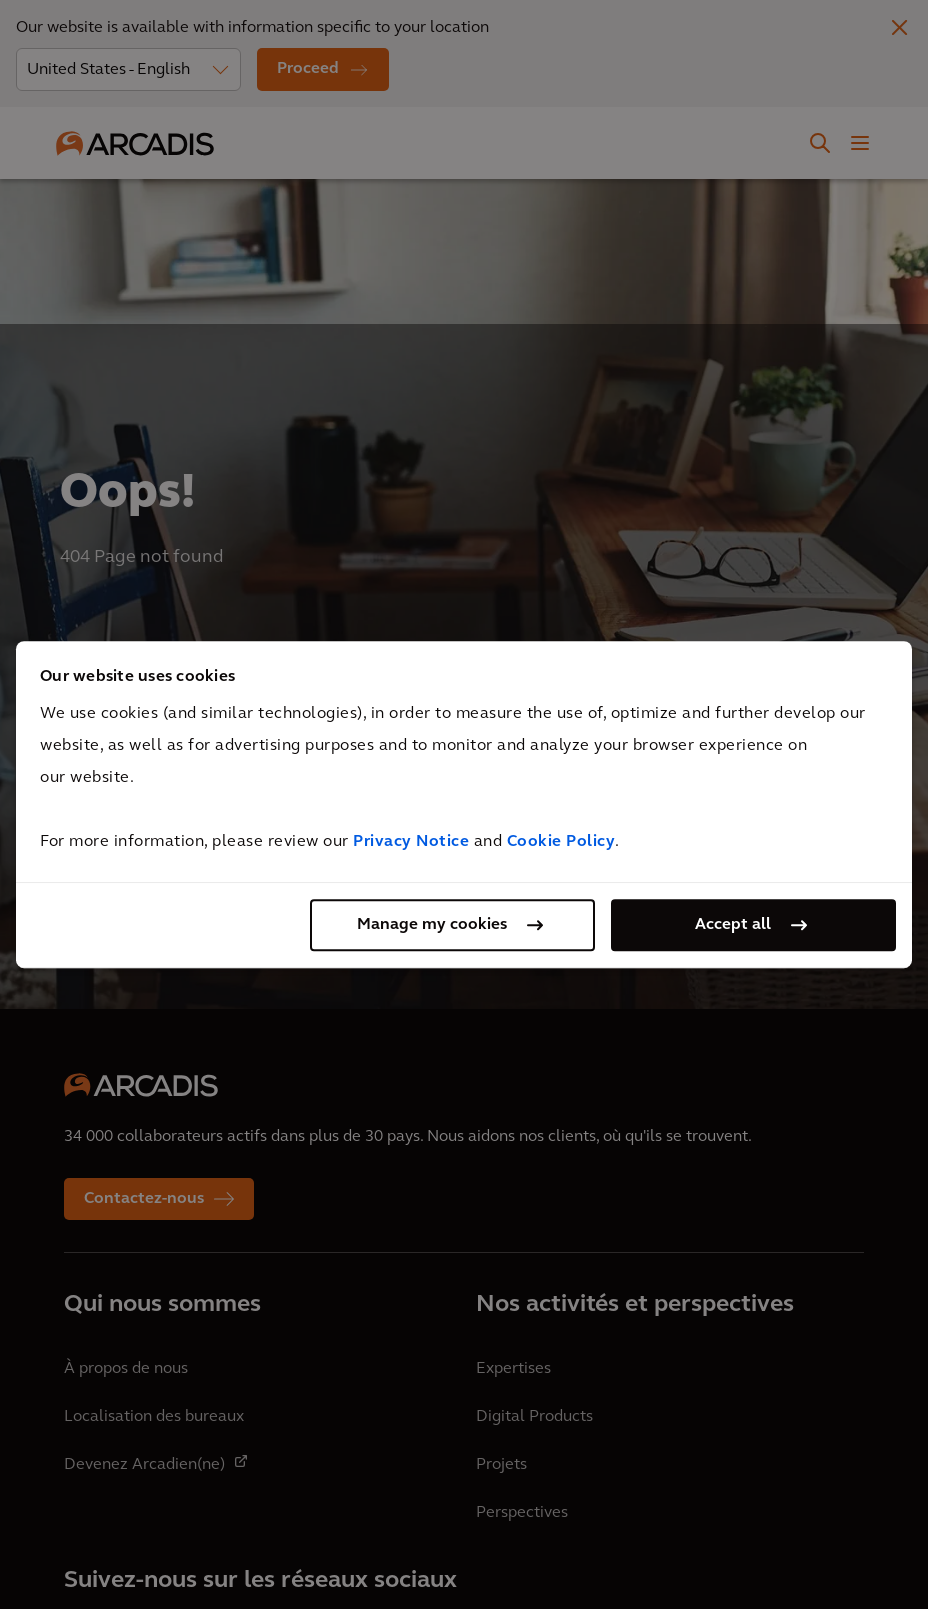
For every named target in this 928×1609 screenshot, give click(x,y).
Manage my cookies (432, 925)
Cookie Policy (561, 842)
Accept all (733, 925)
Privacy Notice (411, 842)
